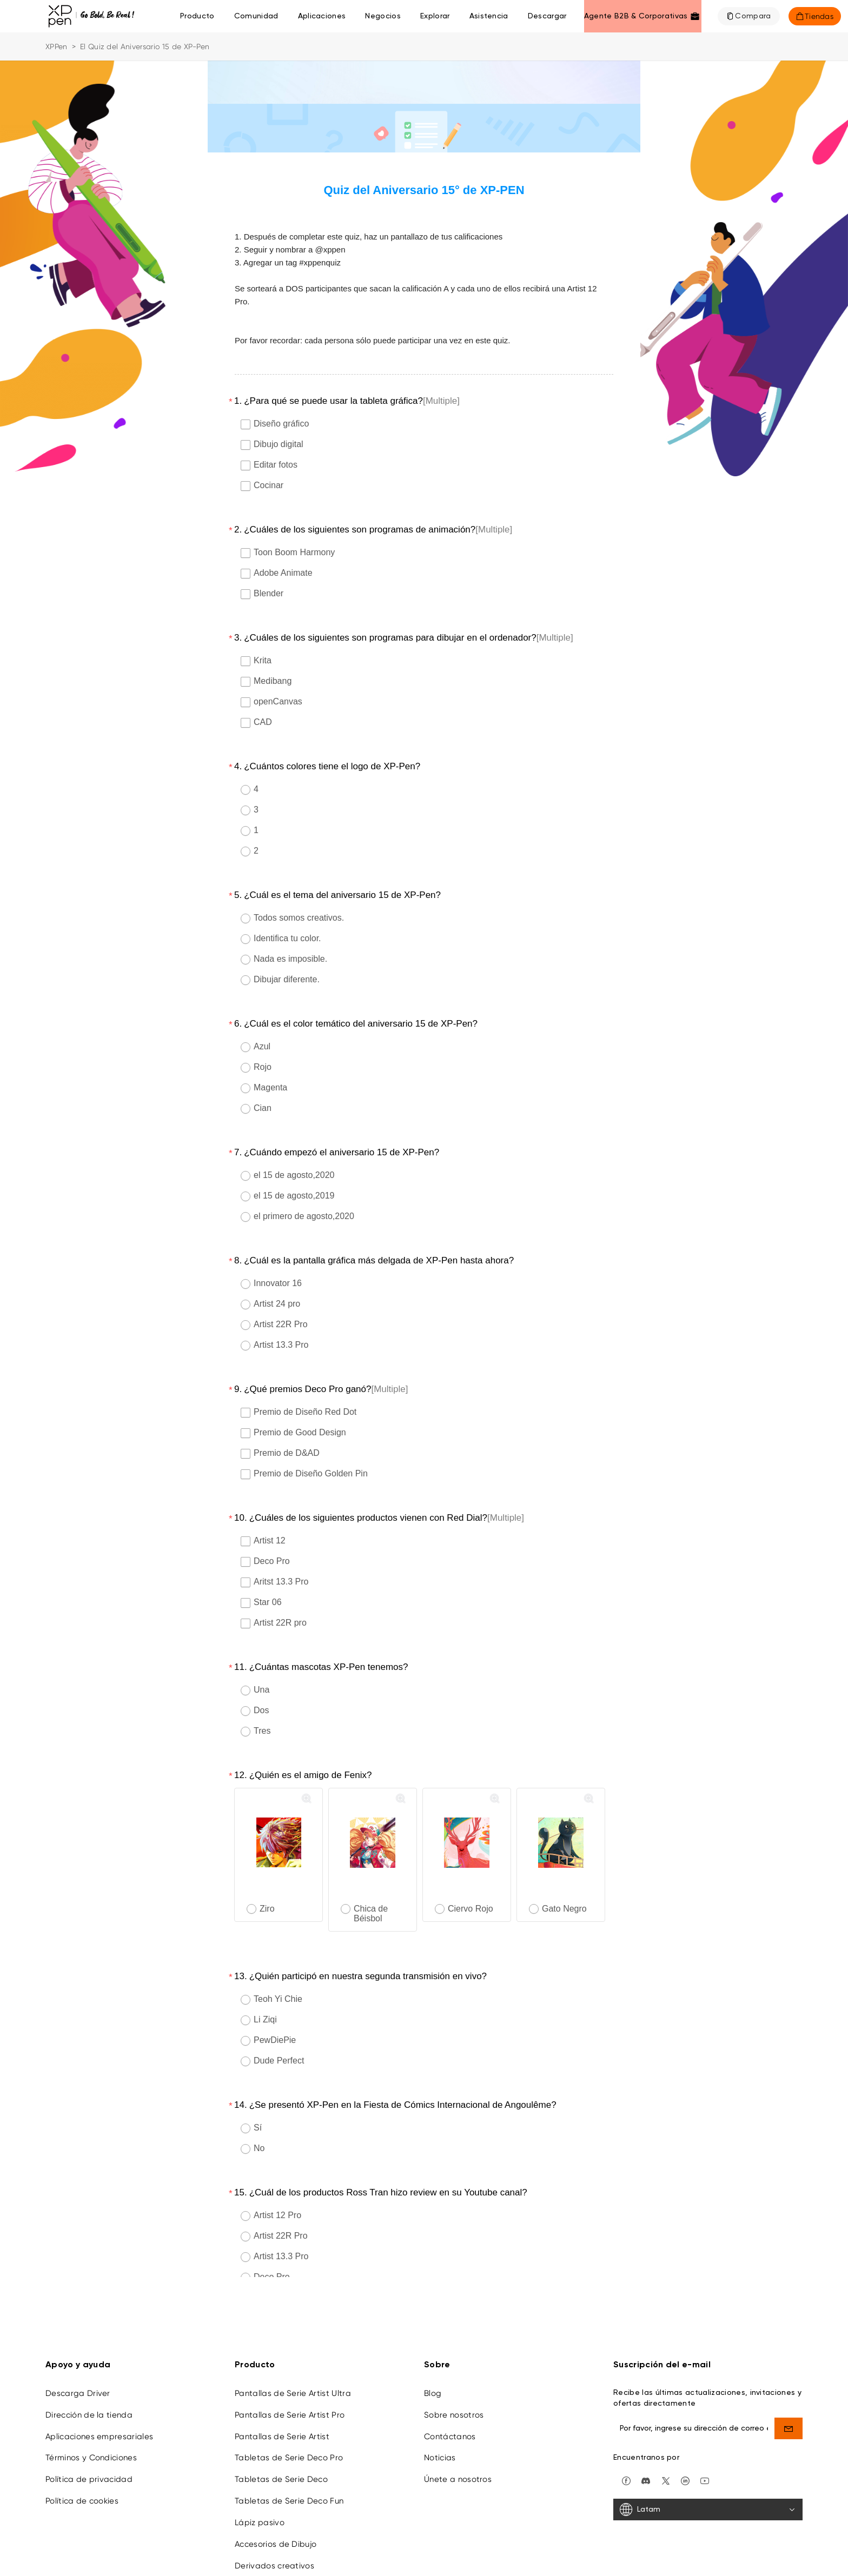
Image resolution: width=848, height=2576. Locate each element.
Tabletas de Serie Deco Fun (289, 2440)
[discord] (645, 2419)
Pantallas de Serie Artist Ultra (293, 2333)
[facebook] (626, 2419)
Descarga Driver (77, 2333)
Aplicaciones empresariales (99, 2376)
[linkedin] (685, 2419)
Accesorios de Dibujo (275, 2483)
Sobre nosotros (453, 2354)
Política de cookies (81, 2440)
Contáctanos (450, 2376)
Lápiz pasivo (259, 2462)
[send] (788, 2368)
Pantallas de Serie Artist (282, 2376)
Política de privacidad (88, 2419)
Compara (753, 16)
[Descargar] (547, 16)
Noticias (440, 2397)
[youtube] (704, 2419)
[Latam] (708, 2449)
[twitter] (665, 2419)
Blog (432, 2333)
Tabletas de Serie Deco (281, 2419)
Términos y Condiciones (91, 2397)
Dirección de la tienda (88, 2354)
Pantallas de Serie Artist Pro (290, 2354)
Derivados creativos (274, 2505)
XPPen (56, 46)
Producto (197, 16)
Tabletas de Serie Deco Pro (289, 2397)
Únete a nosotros (458, 2419)
